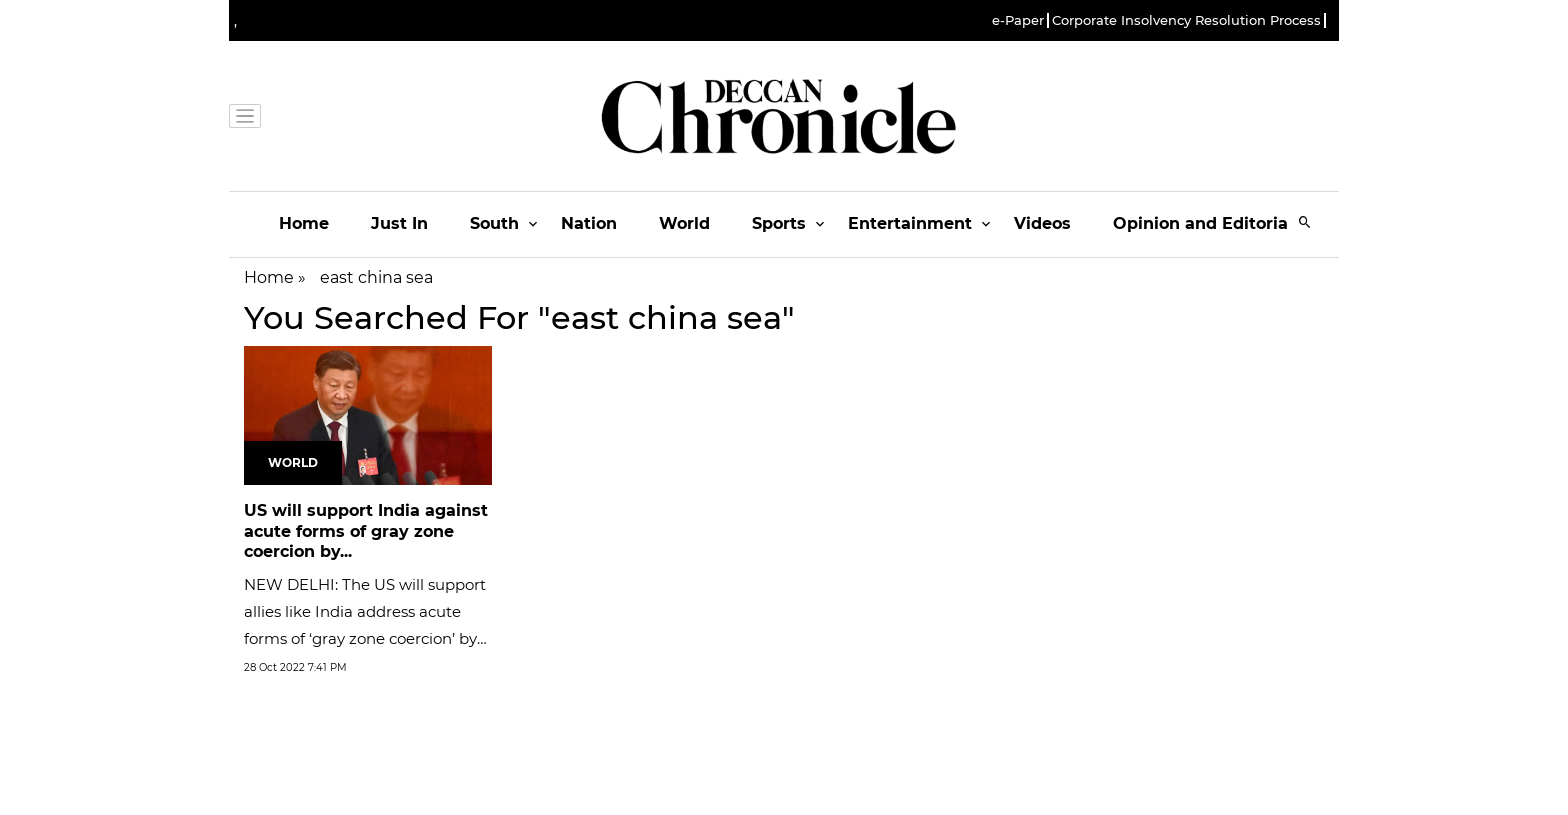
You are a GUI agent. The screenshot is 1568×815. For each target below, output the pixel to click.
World (684, 223)
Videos (1042, 223)
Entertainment (910, 223)
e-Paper (1018, 20)
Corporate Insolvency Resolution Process (1186, 20)
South (494, 223)
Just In (399, 223)
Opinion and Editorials (1207, 223)
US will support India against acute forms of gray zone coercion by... (366, 531)
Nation (589, 223)
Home (304, 223)
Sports (779, 223)
